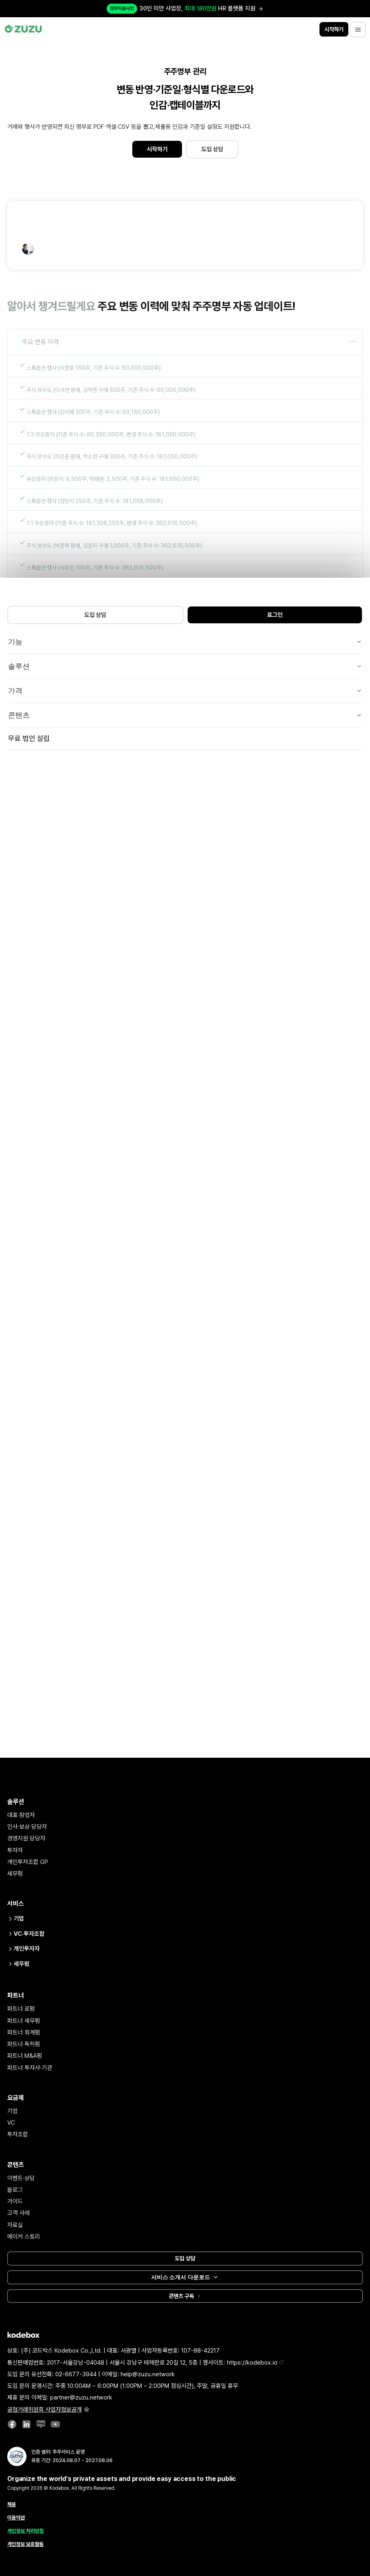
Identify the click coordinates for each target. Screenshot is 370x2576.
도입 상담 (212, 149)
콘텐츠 (185, 715)
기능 (185, 642)
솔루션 (185, 666)
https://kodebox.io (255, 2362)
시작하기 (157, 149)
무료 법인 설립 (29, 738)
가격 (185, 691)
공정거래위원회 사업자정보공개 (48, 2409)
